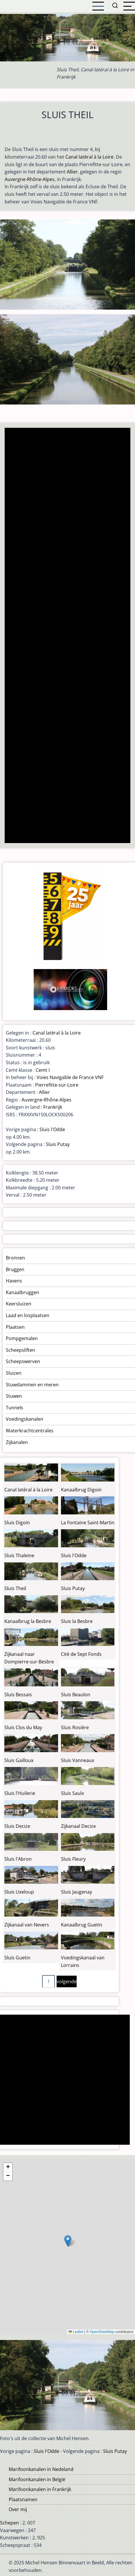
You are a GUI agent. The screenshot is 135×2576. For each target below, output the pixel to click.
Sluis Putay (58, 1144)
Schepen (9, 2523)
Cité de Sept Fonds (81, 1654)
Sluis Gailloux (18, 1760)
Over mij (18, 2509)
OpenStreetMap (102, 2332)
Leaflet (76, 2332)
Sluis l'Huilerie (19, 1793)
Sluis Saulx (72, 1793)
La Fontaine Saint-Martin (87, 1522)
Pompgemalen (22, 1338)
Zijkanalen (17, 1442)
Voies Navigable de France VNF (70, 1077)
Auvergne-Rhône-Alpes (30, 179)
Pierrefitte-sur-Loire (56, 1085)
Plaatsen (15, 1327)
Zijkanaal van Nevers (26, 1925)
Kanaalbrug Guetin (81, 1925)
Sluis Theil (15, 1588)
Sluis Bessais (18, 1694)
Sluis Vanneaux (77, 1760)
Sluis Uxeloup (19, 1892)
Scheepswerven (23, 1361)
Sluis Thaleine (19, 1555)
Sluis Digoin (17, 1522)
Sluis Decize (17, 1826)
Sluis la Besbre (77, 1621)
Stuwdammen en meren (32, 1384)
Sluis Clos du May (23, 1727)
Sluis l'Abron (18, 1859)
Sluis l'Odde (52, 1129)
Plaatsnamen (23, 2499)
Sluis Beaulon (75, 1694)
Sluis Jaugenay (76, 1892)
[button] (67, 2241)
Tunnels (14, 1407)
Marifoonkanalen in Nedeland (41, 2469)
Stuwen (14, 1396)
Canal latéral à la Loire (89, 157)
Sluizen (13, 1373)
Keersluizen (18, 1304)
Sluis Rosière (75, 1727)
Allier (72, 171)
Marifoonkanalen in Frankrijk (40, 2489)
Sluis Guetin (17, 1957)
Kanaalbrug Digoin (81, 1489)
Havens (14, 1281)
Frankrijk (52, 1107)
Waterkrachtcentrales (29, 1430)
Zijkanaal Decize (78, 1826)
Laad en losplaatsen (27, 1315)
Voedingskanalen (24, 1419)
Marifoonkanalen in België (37, 2479)
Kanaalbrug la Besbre (27, 1621)
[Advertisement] (66, 636)
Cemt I (43, 1070)
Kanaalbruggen (22, 1292)
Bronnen (15, 1258)
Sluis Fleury (73, 1859)
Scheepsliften (20, 1350)
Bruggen (15, 1269)
